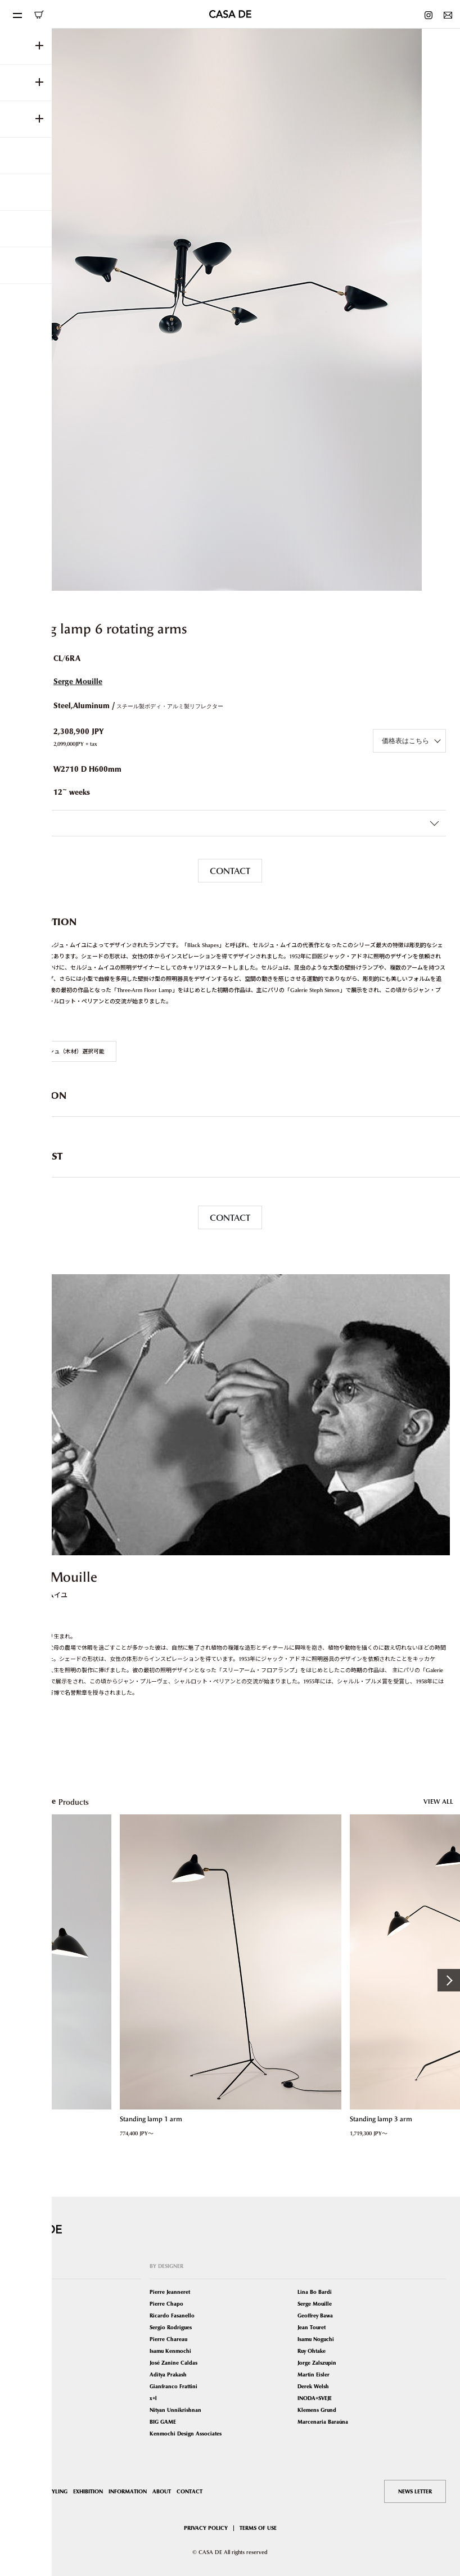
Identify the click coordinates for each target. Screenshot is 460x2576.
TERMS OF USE (258, 2528)
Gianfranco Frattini (173, 2386)
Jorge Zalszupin (316, 2362)
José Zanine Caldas (173, 2362)
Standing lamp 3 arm (380, 2119)
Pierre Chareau (168, 2339)
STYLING (56, 2491)
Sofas (20, 2315)
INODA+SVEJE (314, 2398)
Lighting (24, 2339)
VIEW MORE (29, 1724)
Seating (23, 2303)
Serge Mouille (77, 682)
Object (22, 2410)
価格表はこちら (405, 740)
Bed (19, 2351)
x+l (153, 2398)
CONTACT (230, 870)
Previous (11, 1980)
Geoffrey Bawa (315, 2315)
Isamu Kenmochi (170, 2351)
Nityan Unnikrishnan (175, 2410)
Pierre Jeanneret (170, 2292)
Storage (23, 2362)
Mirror (22, 2374)
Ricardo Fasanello (172, 2315)
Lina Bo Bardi (314, 2292)
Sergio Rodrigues (171, 2327)
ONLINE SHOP (38, 15)
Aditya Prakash (168, 2374)
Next (449, 1980)
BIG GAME (163, 2421)
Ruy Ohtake (311, 2351)
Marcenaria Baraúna (322, 2421)
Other (21, 2421)
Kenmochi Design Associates (186, 2433)
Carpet (22, 2386)
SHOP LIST (27, 2491)
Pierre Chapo (166, 2303)
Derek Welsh (313, 2386)
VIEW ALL (438, 1801)
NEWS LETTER (415, 2491)
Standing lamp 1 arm (150, 2119)
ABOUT (161, 2491)
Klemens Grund (316, 2410)
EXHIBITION (88, 2491)
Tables (21, 2327)
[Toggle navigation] (16, 14)
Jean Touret (311, 2327)
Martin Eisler (313, 2374)
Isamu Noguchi (315, 2339)
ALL (19, 2292)
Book (20, 2398)
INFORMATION (128, 2491)
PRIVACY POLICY (206, 2528)
